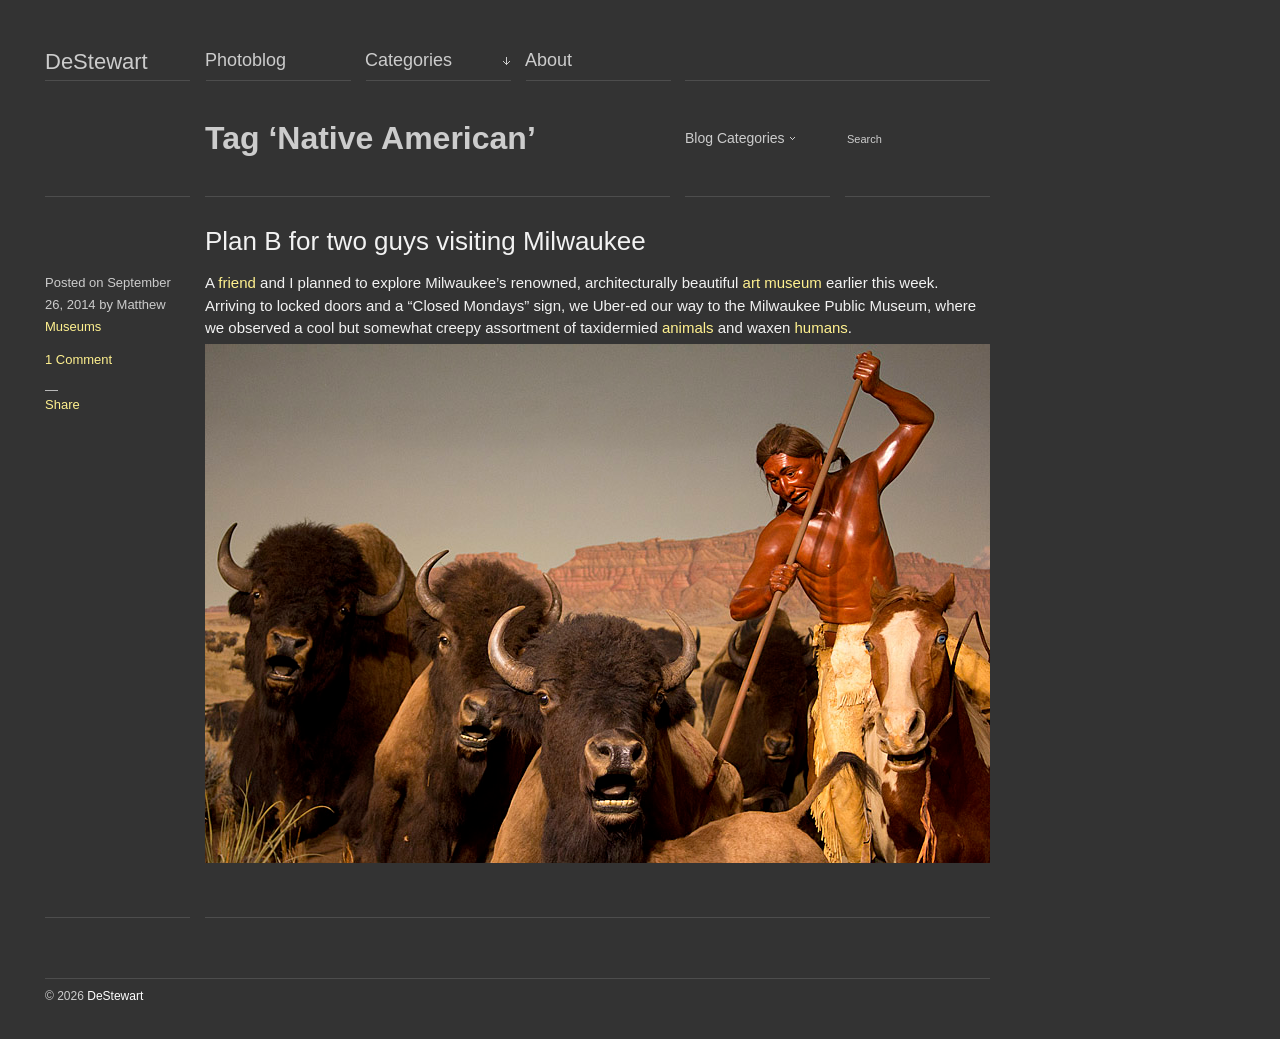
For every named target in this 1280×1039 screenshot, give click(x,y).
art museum (782, 282)
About (548, 60)
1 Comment (78, 359)
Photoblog (245, 60)
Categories (408, 60)
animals (688, 327)
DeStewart (96, 62)
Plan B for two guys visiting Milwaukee (425, 241)
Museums (73, 326)
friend (237, 282)
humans (820, 327)
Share (62, 404)
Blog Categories (735, 138)
